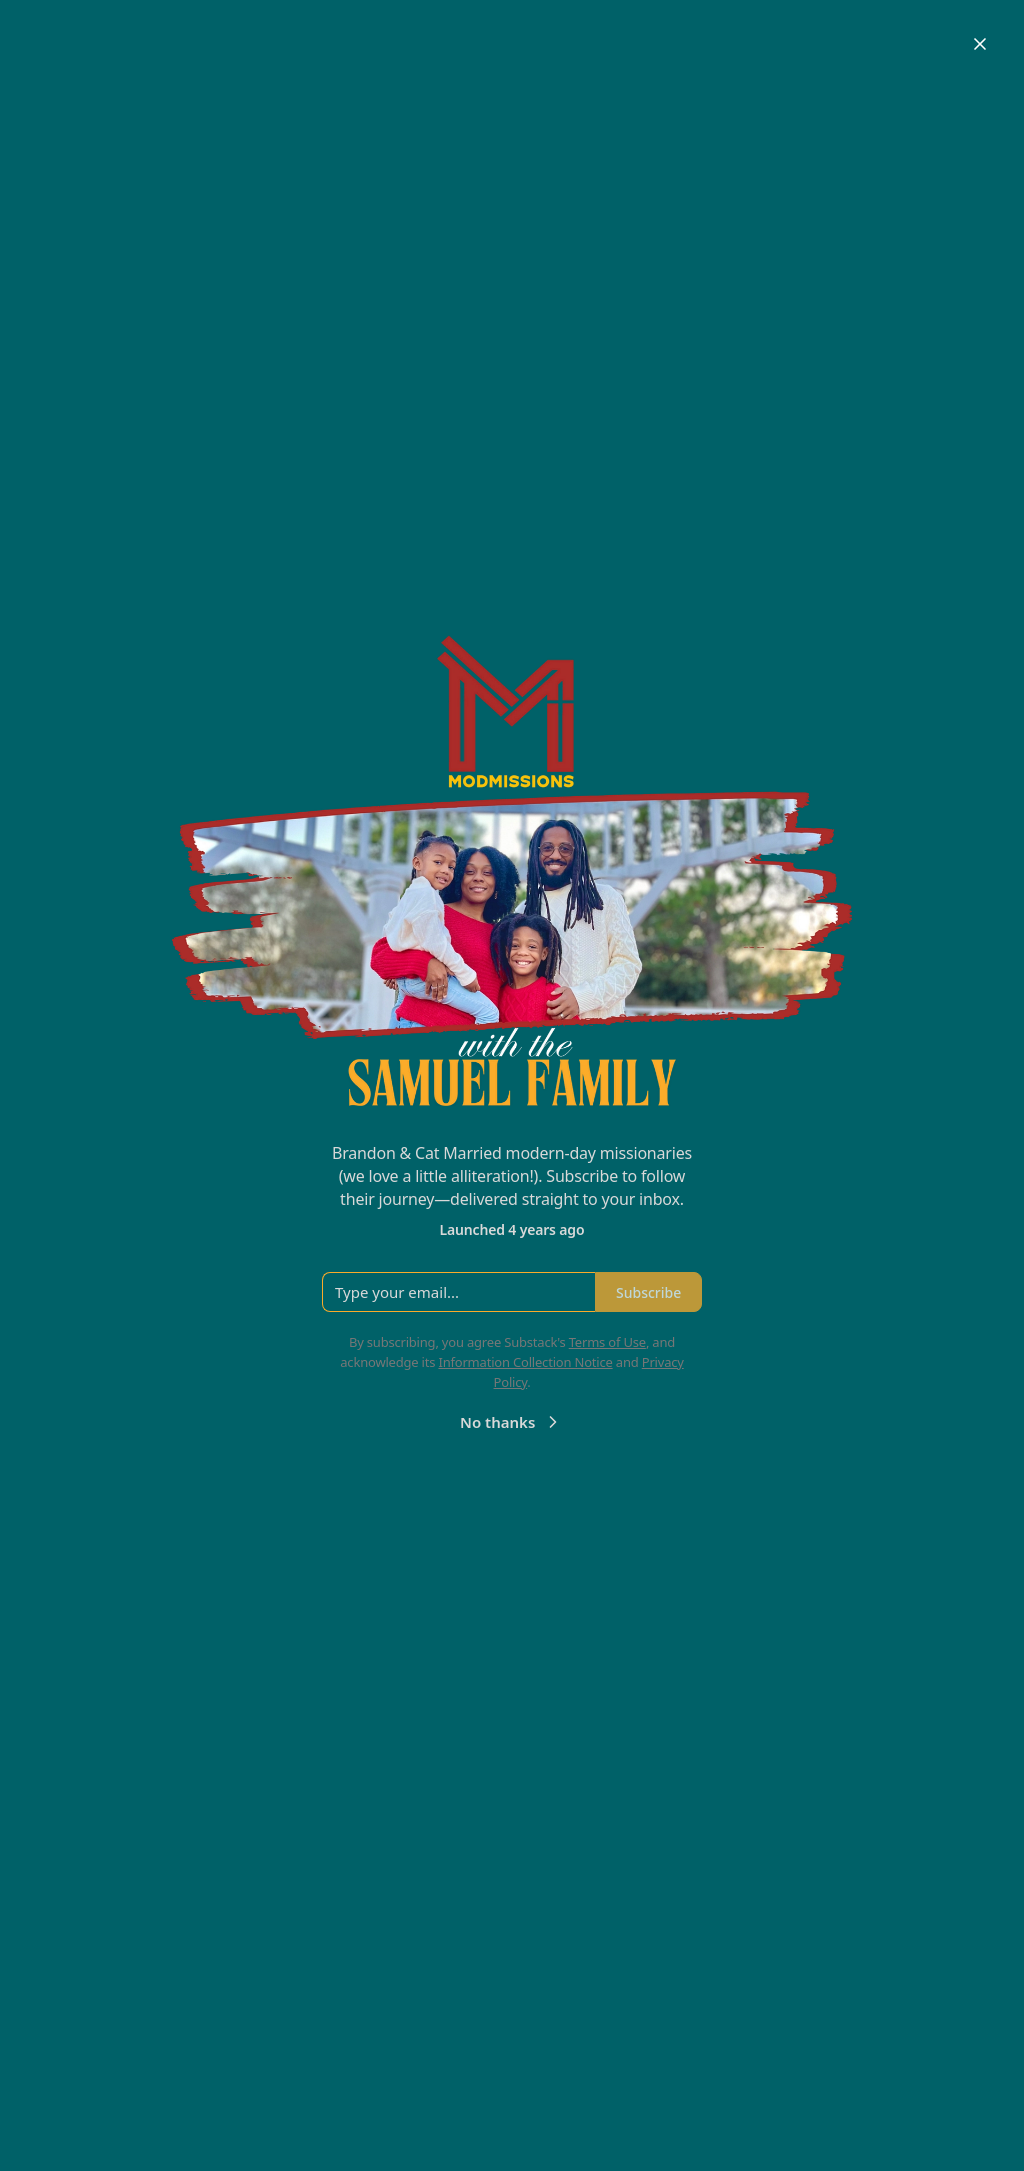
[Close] (980, 44)
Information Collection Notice (525, 1362)
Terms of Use (607, 1342)
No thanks (511, 1422)
